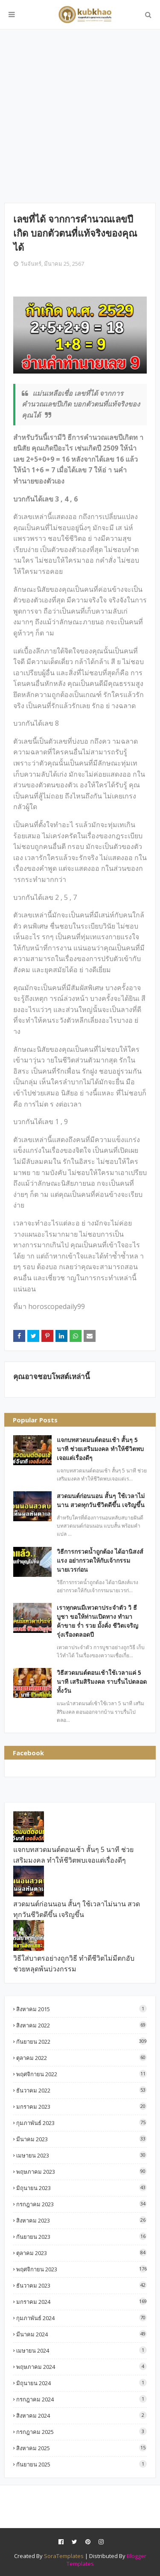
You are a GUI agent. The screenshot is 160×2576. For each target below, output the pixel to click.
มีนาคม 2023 (81, 2139)
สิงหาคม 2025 (81, 2448)
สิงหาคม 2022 (81, 2025)
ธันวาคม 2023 (81, 2285)
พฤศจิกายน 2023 (81, 2269)
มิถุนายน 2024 (81, 2383)
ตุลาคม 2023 (81, 2253)
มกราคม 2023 (81, 2106)
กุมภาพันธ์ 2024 (81, 2318)
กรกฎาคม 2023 (81, 2204)
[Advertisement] (80, 116)
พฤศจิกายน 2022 (81, 2074)
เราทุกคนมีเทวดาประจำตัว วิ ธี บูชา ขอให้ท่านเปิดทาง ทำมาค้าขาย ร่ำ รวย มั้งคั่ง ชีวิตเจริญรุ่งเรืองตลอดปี (97, 1620)
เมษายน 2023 (81, 2155)
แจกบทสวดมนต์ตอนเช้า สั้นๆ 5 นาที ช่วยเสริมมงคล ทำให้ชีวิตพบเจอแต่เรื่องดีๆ (100, 1449)
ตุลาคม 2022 (81, 2058)
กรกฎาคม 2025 (81, 2432)
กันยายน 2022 (81, 2041)
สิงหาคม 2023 (81, 2220)
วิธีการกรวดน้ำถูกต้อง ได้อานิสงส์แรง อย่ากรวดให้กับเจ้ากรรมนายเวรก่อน (100, 1560)
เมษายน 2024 (81, 2350)
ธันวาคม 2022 (81, 2090)
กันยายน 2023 (81, 2236)
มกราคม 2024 (81, 2301)
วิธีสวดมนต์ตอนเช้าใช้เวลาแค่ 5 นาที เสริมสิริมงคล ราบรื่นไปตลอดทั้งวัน (102, 1681)
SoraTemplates (64, 2556)
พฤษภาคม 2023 (81, 2171)
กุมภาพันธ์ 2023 (81, 2123)
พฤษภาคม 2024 (81, 2366)
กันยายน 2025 (81, 2464)
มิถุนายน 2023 (81, 2188)
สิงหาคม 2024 (81, 2415)
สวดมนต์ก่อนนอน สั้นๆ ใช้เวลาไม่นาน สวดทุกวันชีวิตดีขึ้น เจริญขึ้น (101, 1500)
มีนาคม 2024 (81, 2334)
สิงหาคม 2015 (81, 2009)
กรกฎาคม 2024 (81, 2399)
